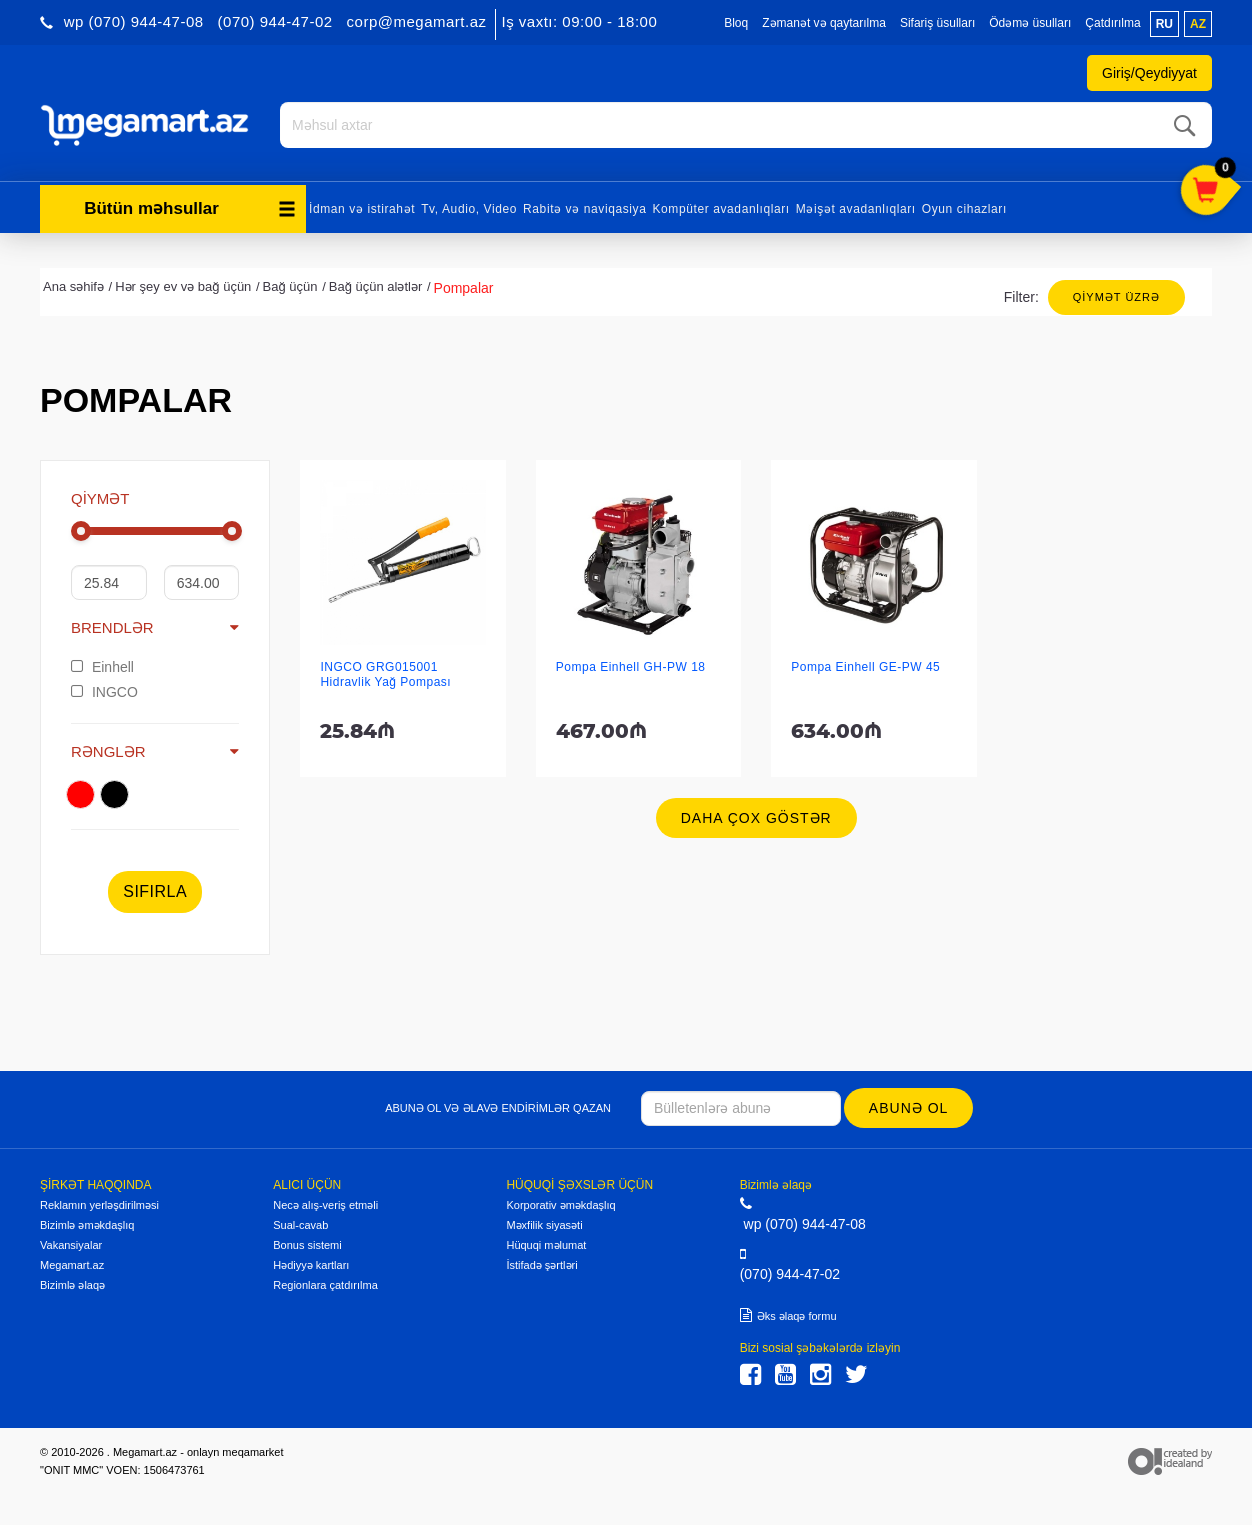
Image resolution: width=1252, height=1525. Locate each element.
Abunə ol (908, 1108)
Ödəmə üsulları (1030, 23)
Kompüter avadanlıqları (720, 208)
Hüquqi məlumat (546, 1245)
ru (1164, 24)
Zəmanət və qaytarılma (824, 23)
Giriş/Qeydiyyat (1149, 73)
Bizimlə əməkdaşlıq (87, 1225)
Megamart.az (72, 1265)
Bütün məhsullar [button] (190, 207)
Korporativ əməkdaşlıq (560, 1205)
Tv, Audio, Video (469, 208)
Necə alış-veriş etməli (325, 1205)
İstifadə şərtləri (541, 1265)
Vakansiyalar (71, 1245)
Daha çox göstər (756, 818)
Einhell (102, 666)
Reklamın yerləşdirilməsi (99, 1205)
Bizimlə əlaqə (72, 1285)
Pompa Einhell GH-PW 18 (631, 667)
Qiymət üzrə (1116, 296)
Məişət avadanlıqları (856, 208)
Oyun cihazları (964, 208)
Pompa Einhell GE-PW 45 (865, 667)
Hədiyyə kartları (311, 1265)
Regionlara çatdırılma (325, 1285)
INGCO (104, 691)
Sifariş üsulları (937, 23)
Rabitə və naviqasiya (584, 208)
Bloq (736, 23)
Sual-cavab (300, 1225)
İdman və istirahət (362, 208)
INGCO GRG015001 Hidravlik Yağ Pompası (385, 674)
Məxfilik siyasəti (544, 1225)
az (1198, 24)
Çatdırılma (1112, 23)
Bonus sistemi (307, 1245)
